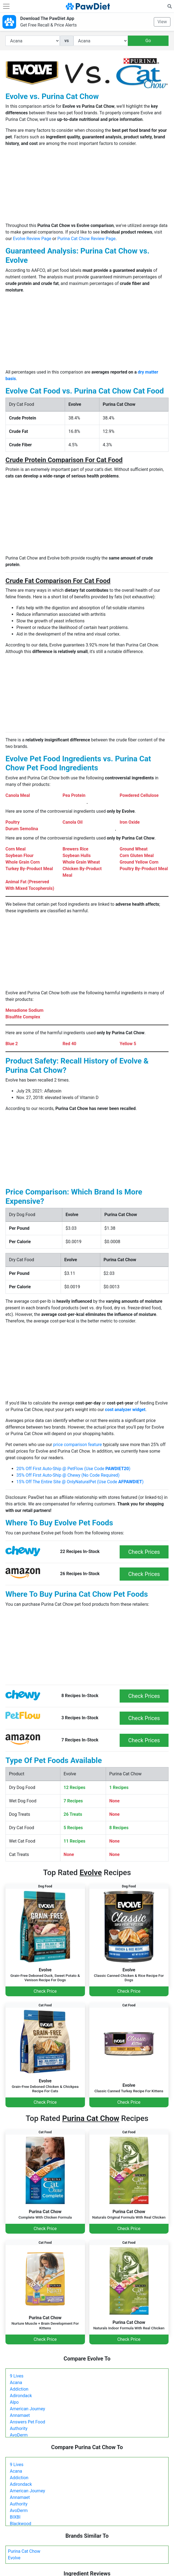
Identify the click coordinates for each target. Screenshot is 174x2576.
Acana (16, 2382)
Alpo (14, 2402)
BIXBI (15, 2517)
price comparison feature (77, 1444)
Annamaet (20, 2415)
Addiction (19, 2389)
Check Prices (144, 1552)
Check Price (45, 1991)
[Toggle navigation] (6, 6)
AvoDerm (19, 2435)
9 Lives (16, 2376)
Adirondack (21, 2395)
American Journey (27, 2408)
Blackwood (20, 2523)
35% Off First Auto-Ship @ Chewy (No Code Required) (67, 1475)
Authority (18, 2428)
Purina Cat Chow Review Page (86, 238)
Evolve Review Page (32, 238)
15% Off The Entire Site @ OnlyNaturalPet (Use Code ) (80, 1481)
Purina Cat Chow (24, 2551)
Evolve (14, 2557)
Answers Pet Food (27, 2422)
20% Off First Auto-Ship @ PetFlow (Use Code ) (73, 1468)
